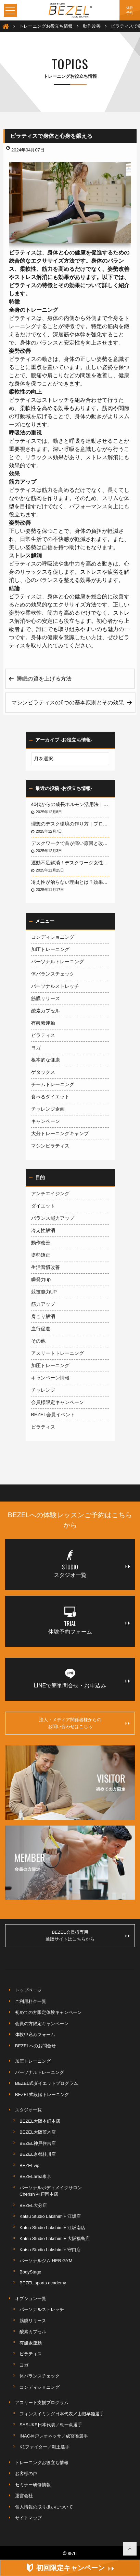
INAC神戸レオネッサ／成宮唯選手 (54, 2436)
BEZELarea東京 (35, 2176)
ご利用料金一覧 (30, 2001)
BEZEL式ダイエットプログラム (46, 2083)
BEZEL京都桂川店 (38, 2154)
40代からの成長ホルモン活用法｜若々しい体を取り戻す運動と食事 (70, 804)
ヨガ (36, 1047)
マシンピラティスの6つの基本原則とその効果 (67, 702)
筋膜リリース (45, 998)
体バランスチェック (52, 974)
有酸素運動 (43, 1023)
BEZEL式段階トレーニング (42, 2094)
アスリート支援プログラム (41, 2402)
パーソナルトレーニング (57, 961)
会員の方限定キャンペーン (41, 2023)
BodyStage (30, 2271)
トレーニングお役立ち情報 (41, 2462)
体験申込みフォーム (35, 2034)
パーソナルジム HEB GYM (46, 2260)
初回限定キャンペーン (75, 2568)
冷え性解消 (43, 1230)
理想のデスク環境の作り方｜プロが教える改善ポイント (70, 823)
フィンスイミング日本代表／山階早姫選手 (62, 2413)
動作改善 (40, 1242)
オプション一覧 (30, 2298)
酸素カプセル (45, 1010)
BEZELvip (29, 2165)
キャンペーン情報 (50, 1377)
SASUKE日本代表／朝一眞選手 (51, 2424)
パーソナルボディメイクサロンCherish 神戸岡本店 (51, 2191)
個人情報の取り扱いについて (44, 2506)
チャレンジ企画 (48, 1109)
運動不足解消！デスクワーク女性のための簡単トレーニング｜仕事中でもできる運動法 (70, 862)
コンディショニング (52, 937)
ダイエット (43, 1206)
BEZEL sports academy (43, 2282)
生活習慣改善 (45, 1267)
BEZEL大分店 (33, 2205)
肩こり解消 (43, 1316)
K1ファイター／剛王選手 (44, 2446)
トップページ (28, 1990)
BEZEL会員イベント (53, 1414)
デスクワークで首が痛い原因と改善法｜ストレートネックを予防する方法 (70, 843)
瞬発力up (41, 1279)
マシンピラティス (50, 1145)
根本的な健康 (45, 1060)
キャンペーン (45, 1121)
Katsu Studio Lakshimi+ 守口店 (50, 2249)
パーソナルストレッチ (55, 986)
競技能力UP (44, 1291)
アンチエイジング (50, 1193)
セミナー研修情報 (33, 2484)
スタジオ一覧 (28, 2109)
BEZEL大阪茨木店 (38, 2132)
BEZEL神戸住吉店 (38, 2143)
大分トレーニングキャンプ (60, 1133)
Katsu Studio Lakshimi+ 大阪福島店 (55, 2238)
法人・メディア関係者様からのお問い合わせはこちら (84, 1723)
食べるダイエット (50, 1096)
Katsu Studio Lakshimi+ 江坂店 (50, 2216)
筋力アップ (43, 1304)
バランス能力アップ (52, 1218)
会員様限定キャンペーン (57, 1402)
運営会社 (24, 2495)
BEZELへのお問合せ (35, 2045)
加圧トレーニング (50, 949)
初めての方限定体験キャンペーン (48, 2012)
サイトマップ (28, 2517)
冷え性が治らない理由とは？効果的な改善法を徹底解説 (70, 882)
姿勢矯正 (40, 1255)
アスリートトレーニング (57, 1353)
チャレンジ (43, 1390)
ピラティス (43, 1035)
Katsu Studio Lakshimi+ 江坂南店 (52, 2227)
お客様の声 (26, 2473)
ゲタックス (43, 1072)
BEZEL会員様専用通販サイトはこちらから (87, 1936)
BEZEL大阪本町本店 (40, 2121)
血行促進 (40, 1328)
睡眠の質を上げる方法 (44, 679)
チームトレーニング (52, 1084)
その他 (38, 1341)
